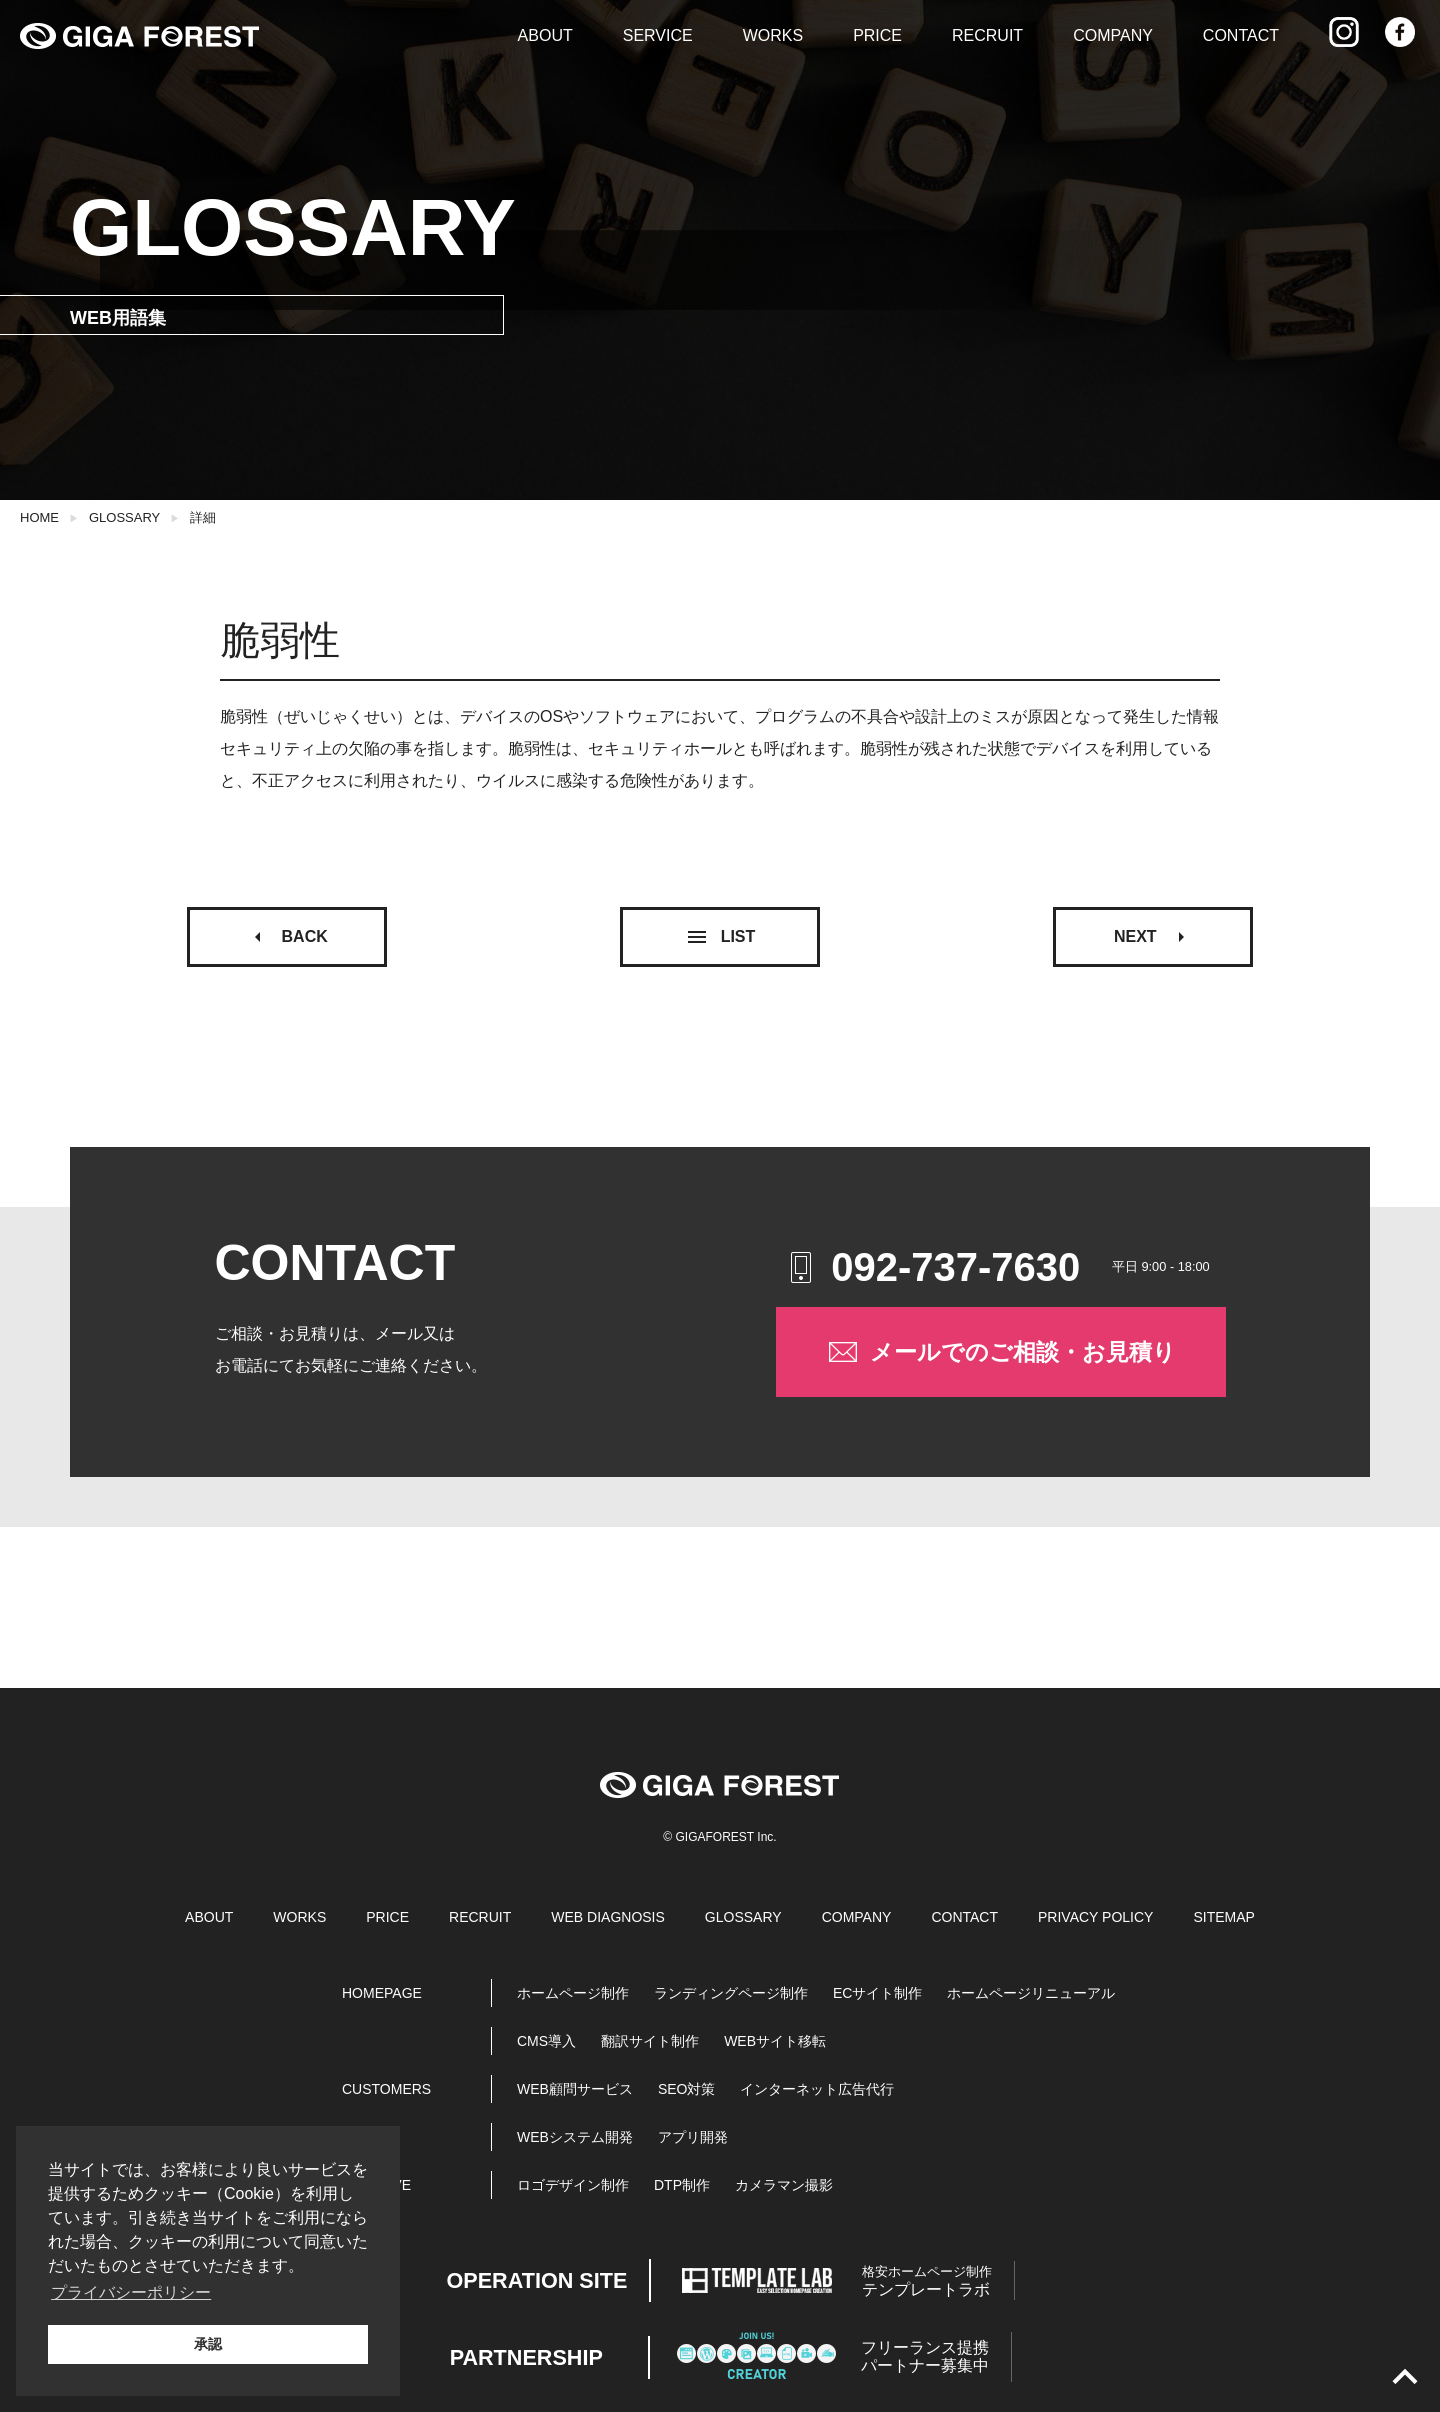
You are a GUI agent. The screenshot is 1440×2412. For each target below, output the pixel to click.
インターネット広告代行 (817, 2089)
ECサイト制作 (877, 1993)
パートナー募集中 (925, 2356)
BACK (287, 937)
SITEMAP (1223, 1917)
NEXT (1153, 937)
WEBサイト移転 (775, 2041)
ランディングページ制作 (731, 1993)
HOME (39, 517)
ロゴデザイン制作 (573, 2185)
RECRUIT (987, 35)
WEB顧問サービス (575, 2089)
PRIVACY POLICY (1095, 1917)
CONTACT (1241, 35)
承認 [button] (208, 2344)
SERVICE (658, 35)
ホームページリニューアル (1031, 1993)
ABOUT (545, 35)
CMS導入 (546, 2041)
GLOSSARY (124, 517)
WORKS (773, 35)
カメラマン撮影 (784, 2185)
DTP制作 (682, 2185)
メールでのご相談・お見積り (1000, 1352)
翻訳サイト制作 (650, 2041)
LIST (720, 937)
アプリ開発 (693, 2137)
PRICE (877, 35)
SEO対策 (687, 2089)
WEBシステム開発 (575, 2137)
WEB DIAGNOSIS (608, 1917)
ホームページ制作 (573, 1993)
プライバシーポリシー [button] (131, 2292)
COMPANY (1113, 35)
